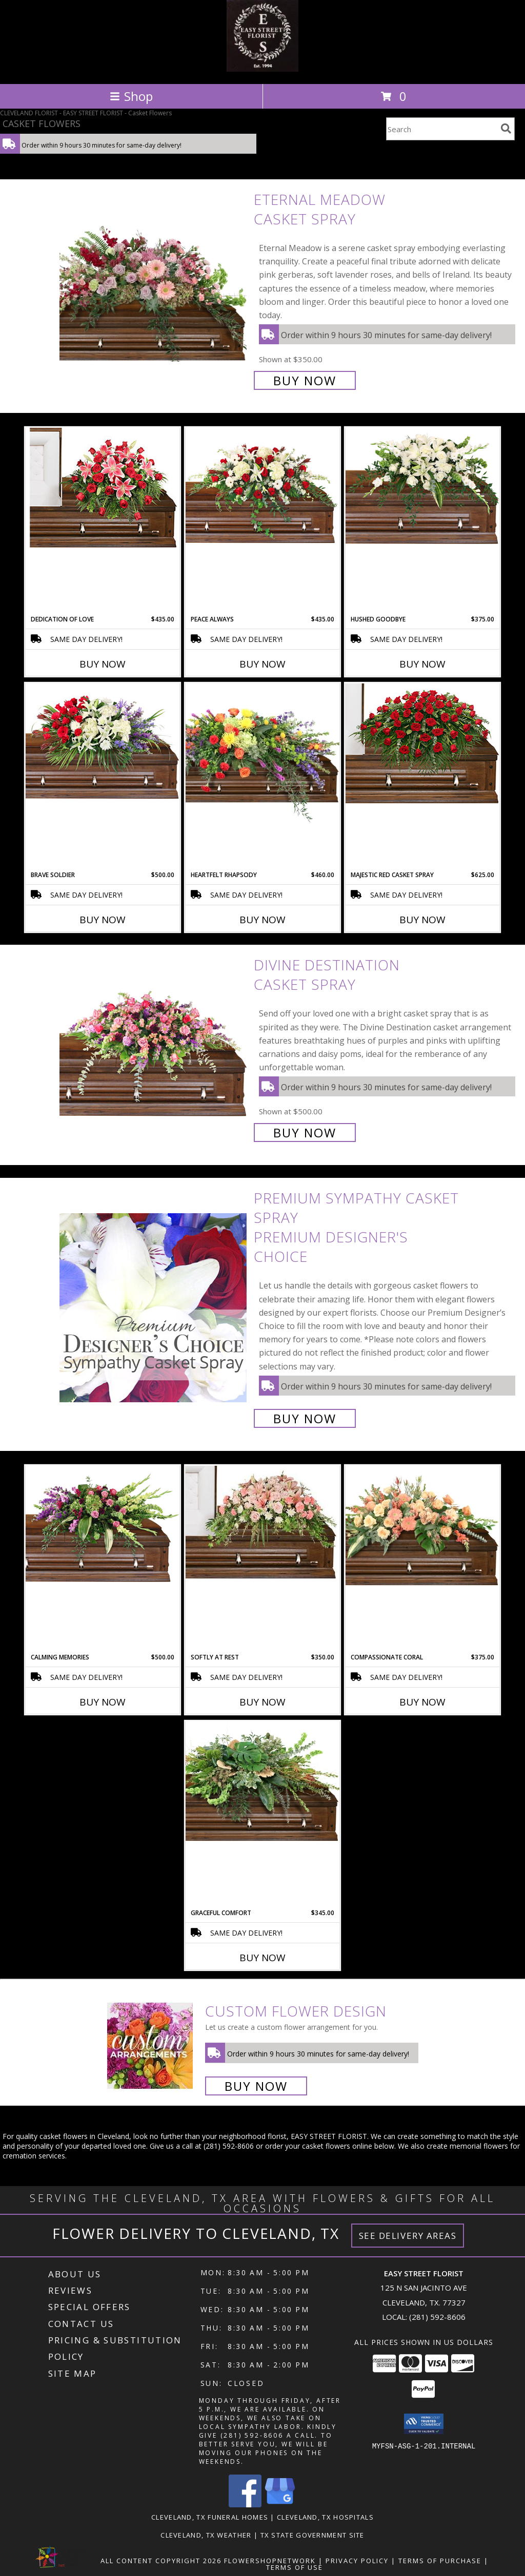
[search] (506, 128)
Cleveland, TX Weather (205, 2535)
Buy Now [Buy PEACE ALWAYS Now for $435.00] (262, 664)
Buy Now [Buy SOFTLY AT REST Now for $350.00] (262, 1702)
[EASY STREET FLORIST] (262, 69)
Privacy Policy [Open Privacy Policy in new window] (357, 2560)
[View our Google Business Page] (280, 2504)
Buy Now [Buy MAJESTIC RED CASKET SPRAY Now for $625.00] (422, 919)
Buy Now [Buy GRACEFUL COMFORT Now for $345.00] (262, 1957)
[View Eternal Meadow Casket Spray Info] (154, 289)
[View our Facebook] (245, 2504)
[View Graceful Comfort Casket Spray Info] (262, 1781)
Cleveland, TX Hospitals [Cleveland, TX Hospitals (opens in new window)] (325, 2517)
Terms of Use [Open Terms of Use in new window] (294, 2567)
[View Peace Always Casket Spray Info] (262, 488)
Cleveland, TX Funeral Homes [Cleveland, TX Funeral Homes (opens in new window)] (209, 2517)
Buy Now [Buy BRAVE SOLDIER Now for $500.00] (102, 919)
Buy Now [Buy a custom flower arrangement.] (256, 2086)
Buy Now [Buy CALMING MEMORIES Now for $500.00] (102, 1702)
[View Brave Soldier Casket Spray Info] (102, 743)
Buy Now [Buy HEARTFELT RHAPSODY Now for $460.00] (262, 919)
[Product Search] (441, 129)
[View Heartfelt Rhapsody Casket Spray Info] (262, 753)
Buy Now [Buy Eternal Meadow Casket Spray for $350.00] (304, 380)
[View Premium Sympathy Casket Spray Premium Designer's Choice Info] (154, 1307)
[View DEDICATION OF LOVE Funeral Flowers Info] (102, 488)
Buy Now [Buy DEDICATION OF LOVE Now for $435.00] (102, 664)
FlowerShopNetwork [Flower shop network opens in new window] (270, 2560)
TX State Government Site (312, 2535)
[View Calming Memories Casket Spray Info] (102, 1526)
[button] (423, 2424)
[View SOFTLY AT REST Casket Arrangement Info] (262, 1523)
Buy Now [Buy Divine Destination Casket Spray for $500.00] (304, 1132)
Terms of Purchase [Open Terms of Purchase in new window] (439, 2560)
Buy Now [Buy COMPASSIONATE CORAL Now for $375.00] (422, 1702)
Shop (131, 96)
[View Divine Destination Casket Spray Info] (154, 1048)
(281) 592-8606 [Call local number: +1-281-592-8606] (437, 2317)
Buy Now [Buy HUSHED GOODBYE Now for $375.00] (422, 664)
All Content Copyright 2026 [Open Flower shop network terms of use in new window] (160, 2560)
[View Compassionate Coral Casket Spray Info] (422, 1526)
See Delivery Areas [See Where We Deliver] (408, 2235)
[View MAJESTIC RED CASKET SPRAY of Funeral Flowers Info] (422, 743)
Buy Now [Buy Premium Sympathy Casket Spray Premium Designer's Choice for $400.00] (304, 1418)
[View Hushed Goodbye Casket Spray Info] (422, 488)
